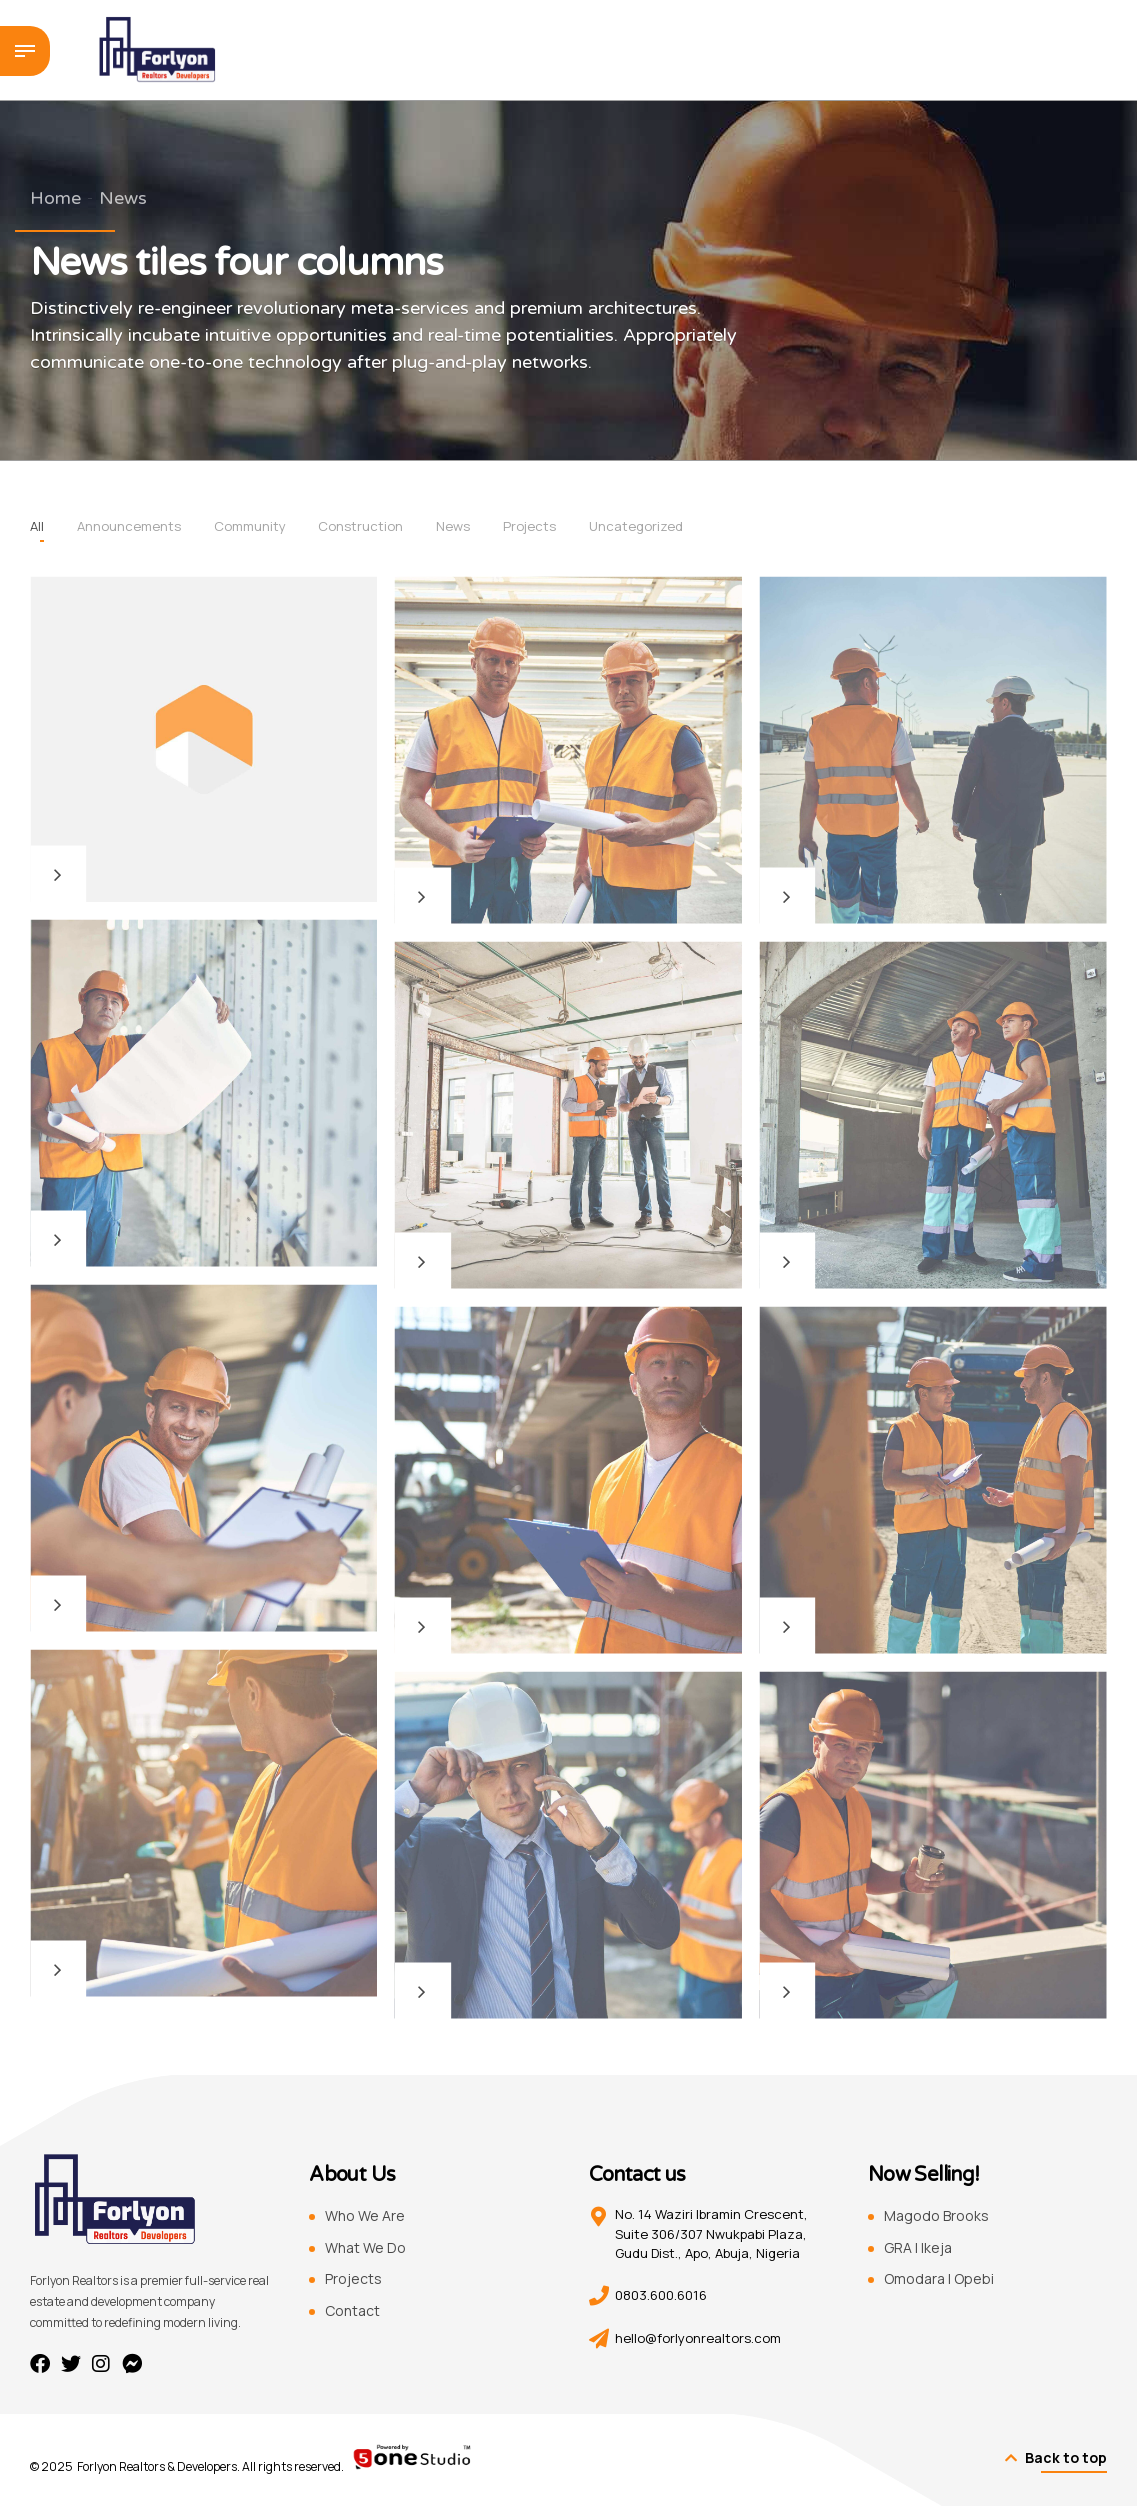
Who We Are (365, 2215)
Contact (352, 2310)
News (123, 198)
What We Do (365, 2247)
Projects (353, 2278)
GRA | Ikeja (918, 2247)
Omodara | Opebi (939, 2278)
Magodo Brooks (936, 2215)
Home (55, 198)
